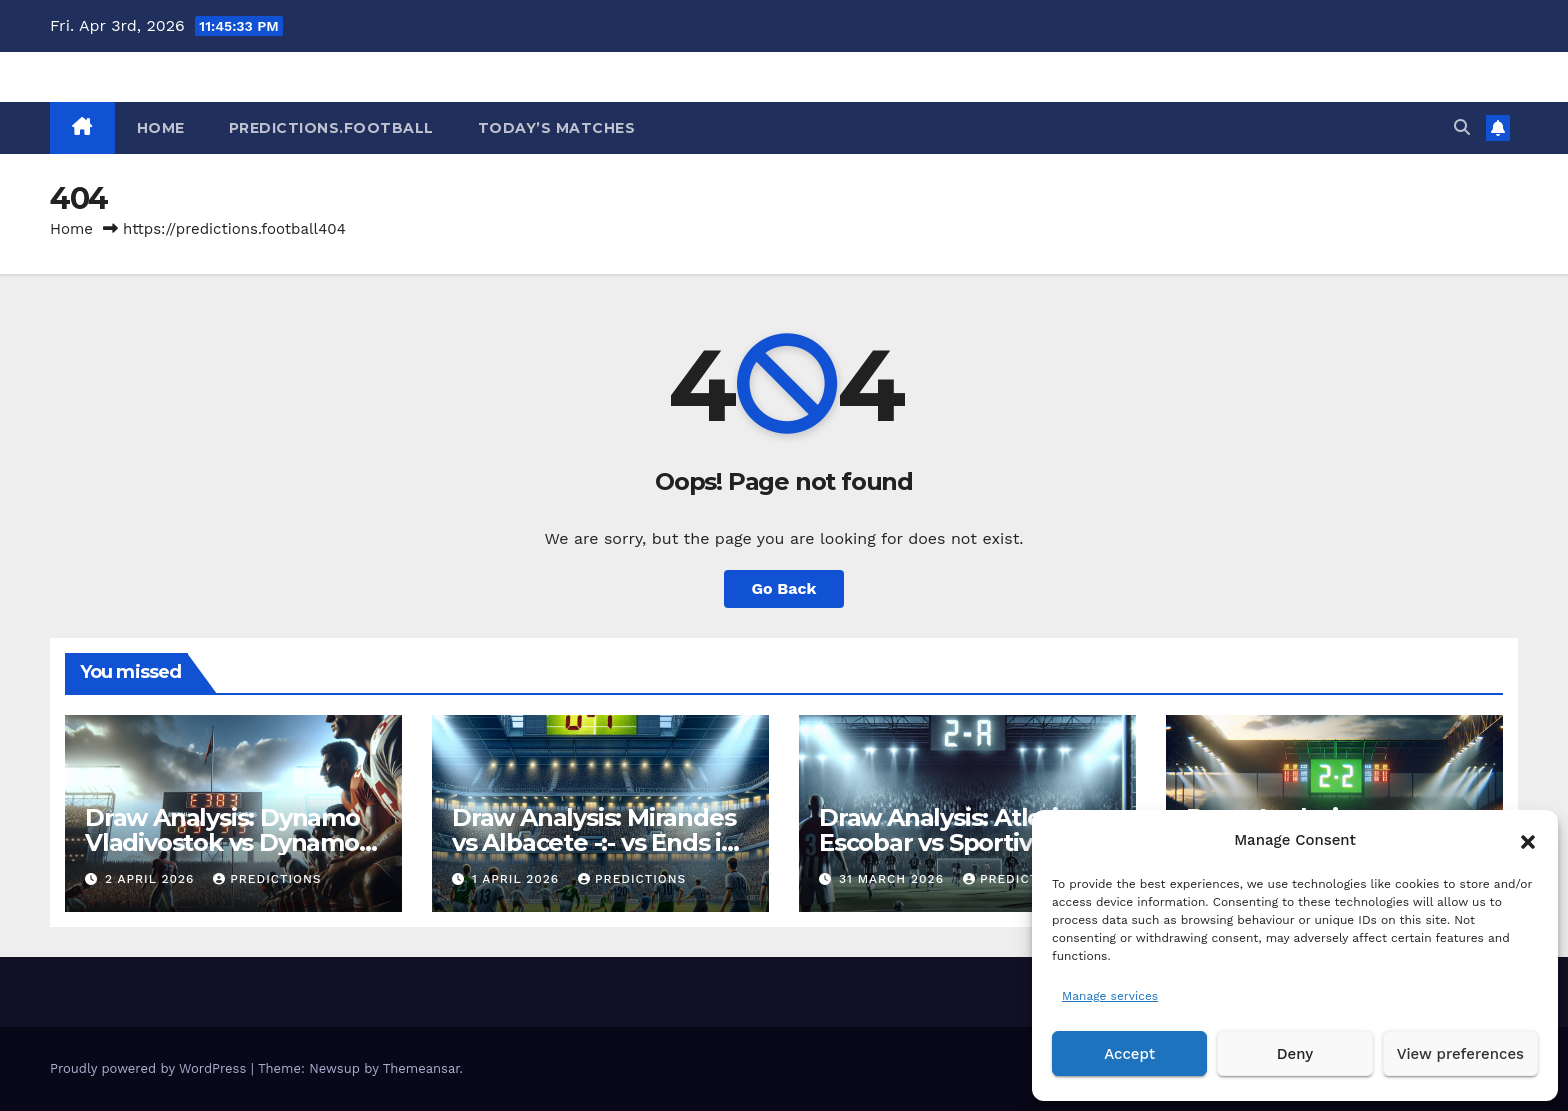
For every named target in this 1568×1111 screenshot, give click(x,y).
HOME (161, 128)
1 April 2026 (518, 879)
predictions (267, 879)
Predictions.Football (331, 128)
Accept (1129, 1054)
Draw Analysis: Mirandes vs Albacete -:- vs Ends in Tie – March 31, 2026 (594, 842)
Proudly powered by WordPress (150, 1068)
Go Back (784, 588)
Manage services (1110, 996)
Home (71, 229)
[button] (1528, 840)
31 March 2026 (894, 879)
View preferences (1460, 1054)
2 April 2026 (152, 879)
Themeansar (421, 1068)
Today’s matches (557, 128)
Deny (1295, 1054)
